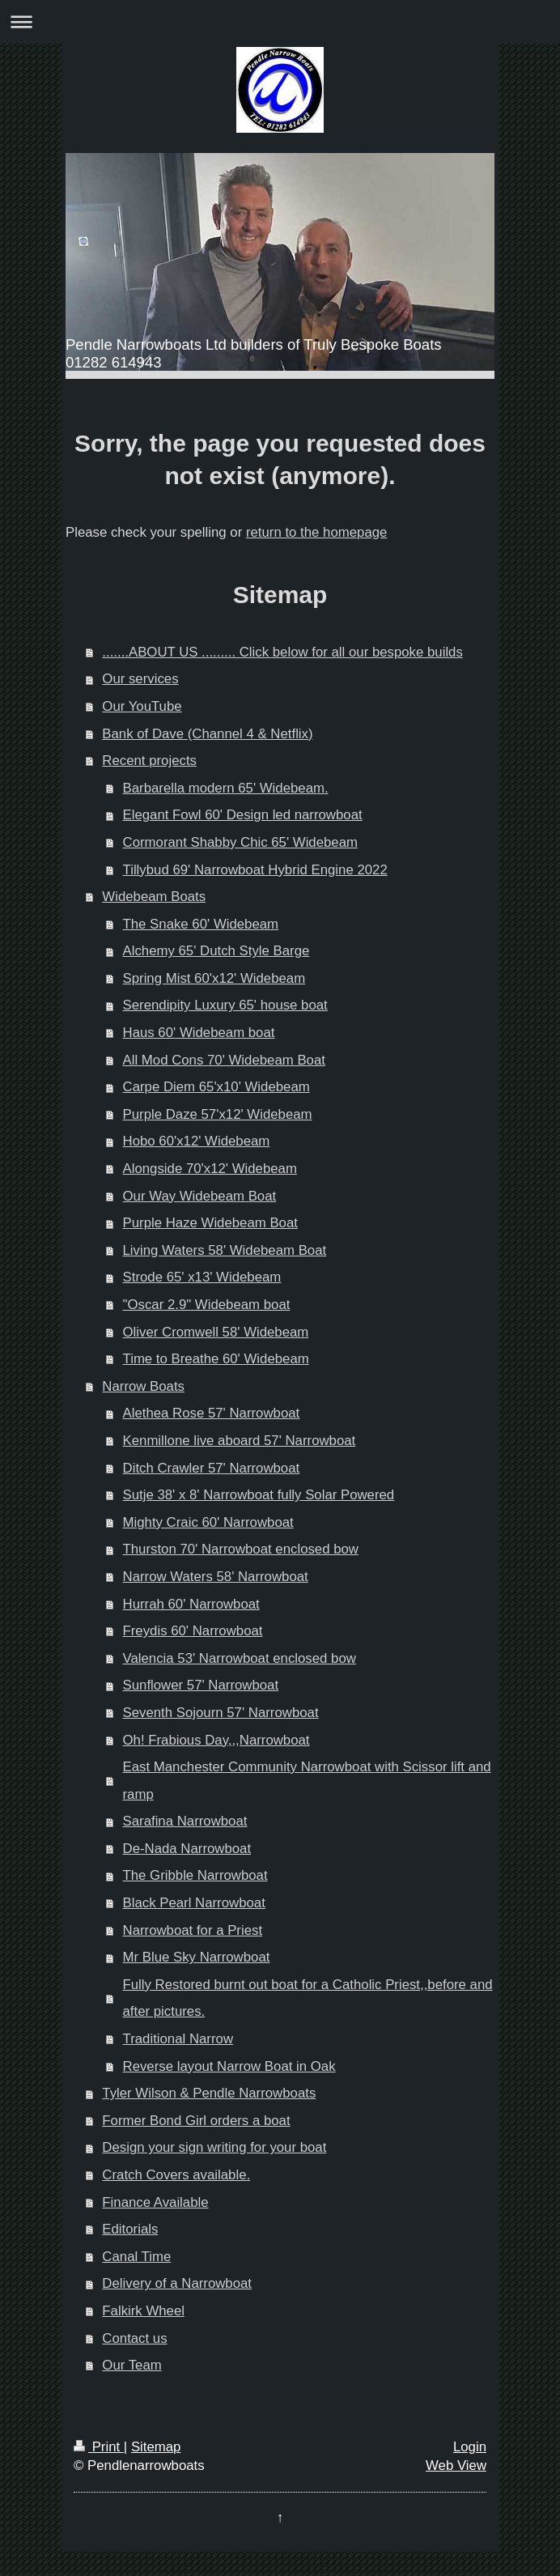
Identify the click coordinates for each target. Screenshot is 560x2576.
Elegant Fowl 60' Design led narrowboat (243, 815)
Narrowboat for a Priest (193, 1930)
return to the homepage (316, 532)
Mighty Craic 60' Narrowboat (208, 1522)
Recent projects (149, 760)
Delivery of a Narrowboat (177, 2283)
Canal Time (136, 2256)
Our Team (131, 2365)
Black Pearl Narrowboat (194, 1903)
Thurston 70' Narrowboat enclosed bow (240, 1549)
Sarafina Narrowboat (185, 1821)
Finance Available (155, 2202)
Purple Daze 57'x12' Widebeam (217, 1114)
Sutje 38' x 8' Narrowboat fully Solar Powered (259, 1495)
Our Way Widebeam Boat (200, 1196)
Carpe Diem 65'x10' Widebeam (216, 1087)
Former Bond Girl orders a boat (196, 2120)
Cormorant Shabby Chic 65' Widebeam (240, 842)
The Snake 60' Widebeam (201, 924)
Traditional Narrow (178, 2039)
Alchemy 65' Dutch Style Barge (216, 951)
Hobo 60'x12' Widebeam (196, 1141)
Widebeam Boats (154, 896)
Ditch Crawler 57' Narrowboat (211, 1468)
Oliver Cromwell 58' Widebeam (216, 1332)
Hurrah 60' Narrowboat (191, 1604)
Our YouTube (141, 706)
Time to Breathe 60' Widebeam (216, 1359)
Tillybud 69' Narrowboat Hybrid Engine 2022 (255, 870)
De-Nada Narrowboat (187, 1848)
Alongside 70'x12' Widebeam (210, 1168)
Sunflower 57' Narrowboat (201, 1685)
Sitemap (156, 2447)
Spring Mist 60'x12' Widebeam (214, 978)
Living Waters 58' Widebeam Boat (225, 1250)
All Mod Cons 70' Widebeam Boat (224, 1060)
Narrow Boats (143, 1386)
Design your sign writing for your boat (214, 2147)
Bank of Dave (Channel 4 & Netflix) (207, 734)
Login (469, 2447)
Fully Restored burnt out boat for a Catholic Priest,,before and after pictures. (308, 1998)
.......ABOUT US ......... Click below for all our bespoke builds (282, 652)
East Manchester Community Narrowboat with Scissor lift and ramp (307, 1780)
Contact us (134, 2338)
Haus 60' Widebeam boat (199, 1032)
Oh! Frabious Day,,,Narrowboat (216, 1740)
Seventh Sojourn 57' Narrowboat (221, 1712)
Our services (140, 679)
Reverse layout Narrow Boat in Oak (229, 2066)
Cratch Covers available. (176, 2175)
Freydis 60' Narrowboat (193, 1631)
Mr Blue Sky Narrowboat (196, 1957)
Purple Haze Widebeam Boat (210, 1223)
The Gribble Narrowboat (195, 1875)
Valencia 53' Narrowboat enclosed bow (239, 1658)
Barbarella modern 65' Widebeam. (226, 788)
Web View (456, 2465)
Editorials (130, 2229)
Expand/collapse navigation (280, 21)
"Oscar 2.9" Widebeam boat (207, 1304)
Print (99, 2447)
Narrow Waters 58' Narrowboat (215, 1576)
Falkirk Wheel (143, 2311)
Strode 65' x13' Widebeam (202, 1277)
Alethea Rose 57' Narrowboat (211, 1413)
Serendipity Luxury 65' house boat (225, 1005)
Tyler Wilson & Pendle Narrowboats (209, 2093)
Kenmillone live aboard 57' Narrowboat (239, 1440)
